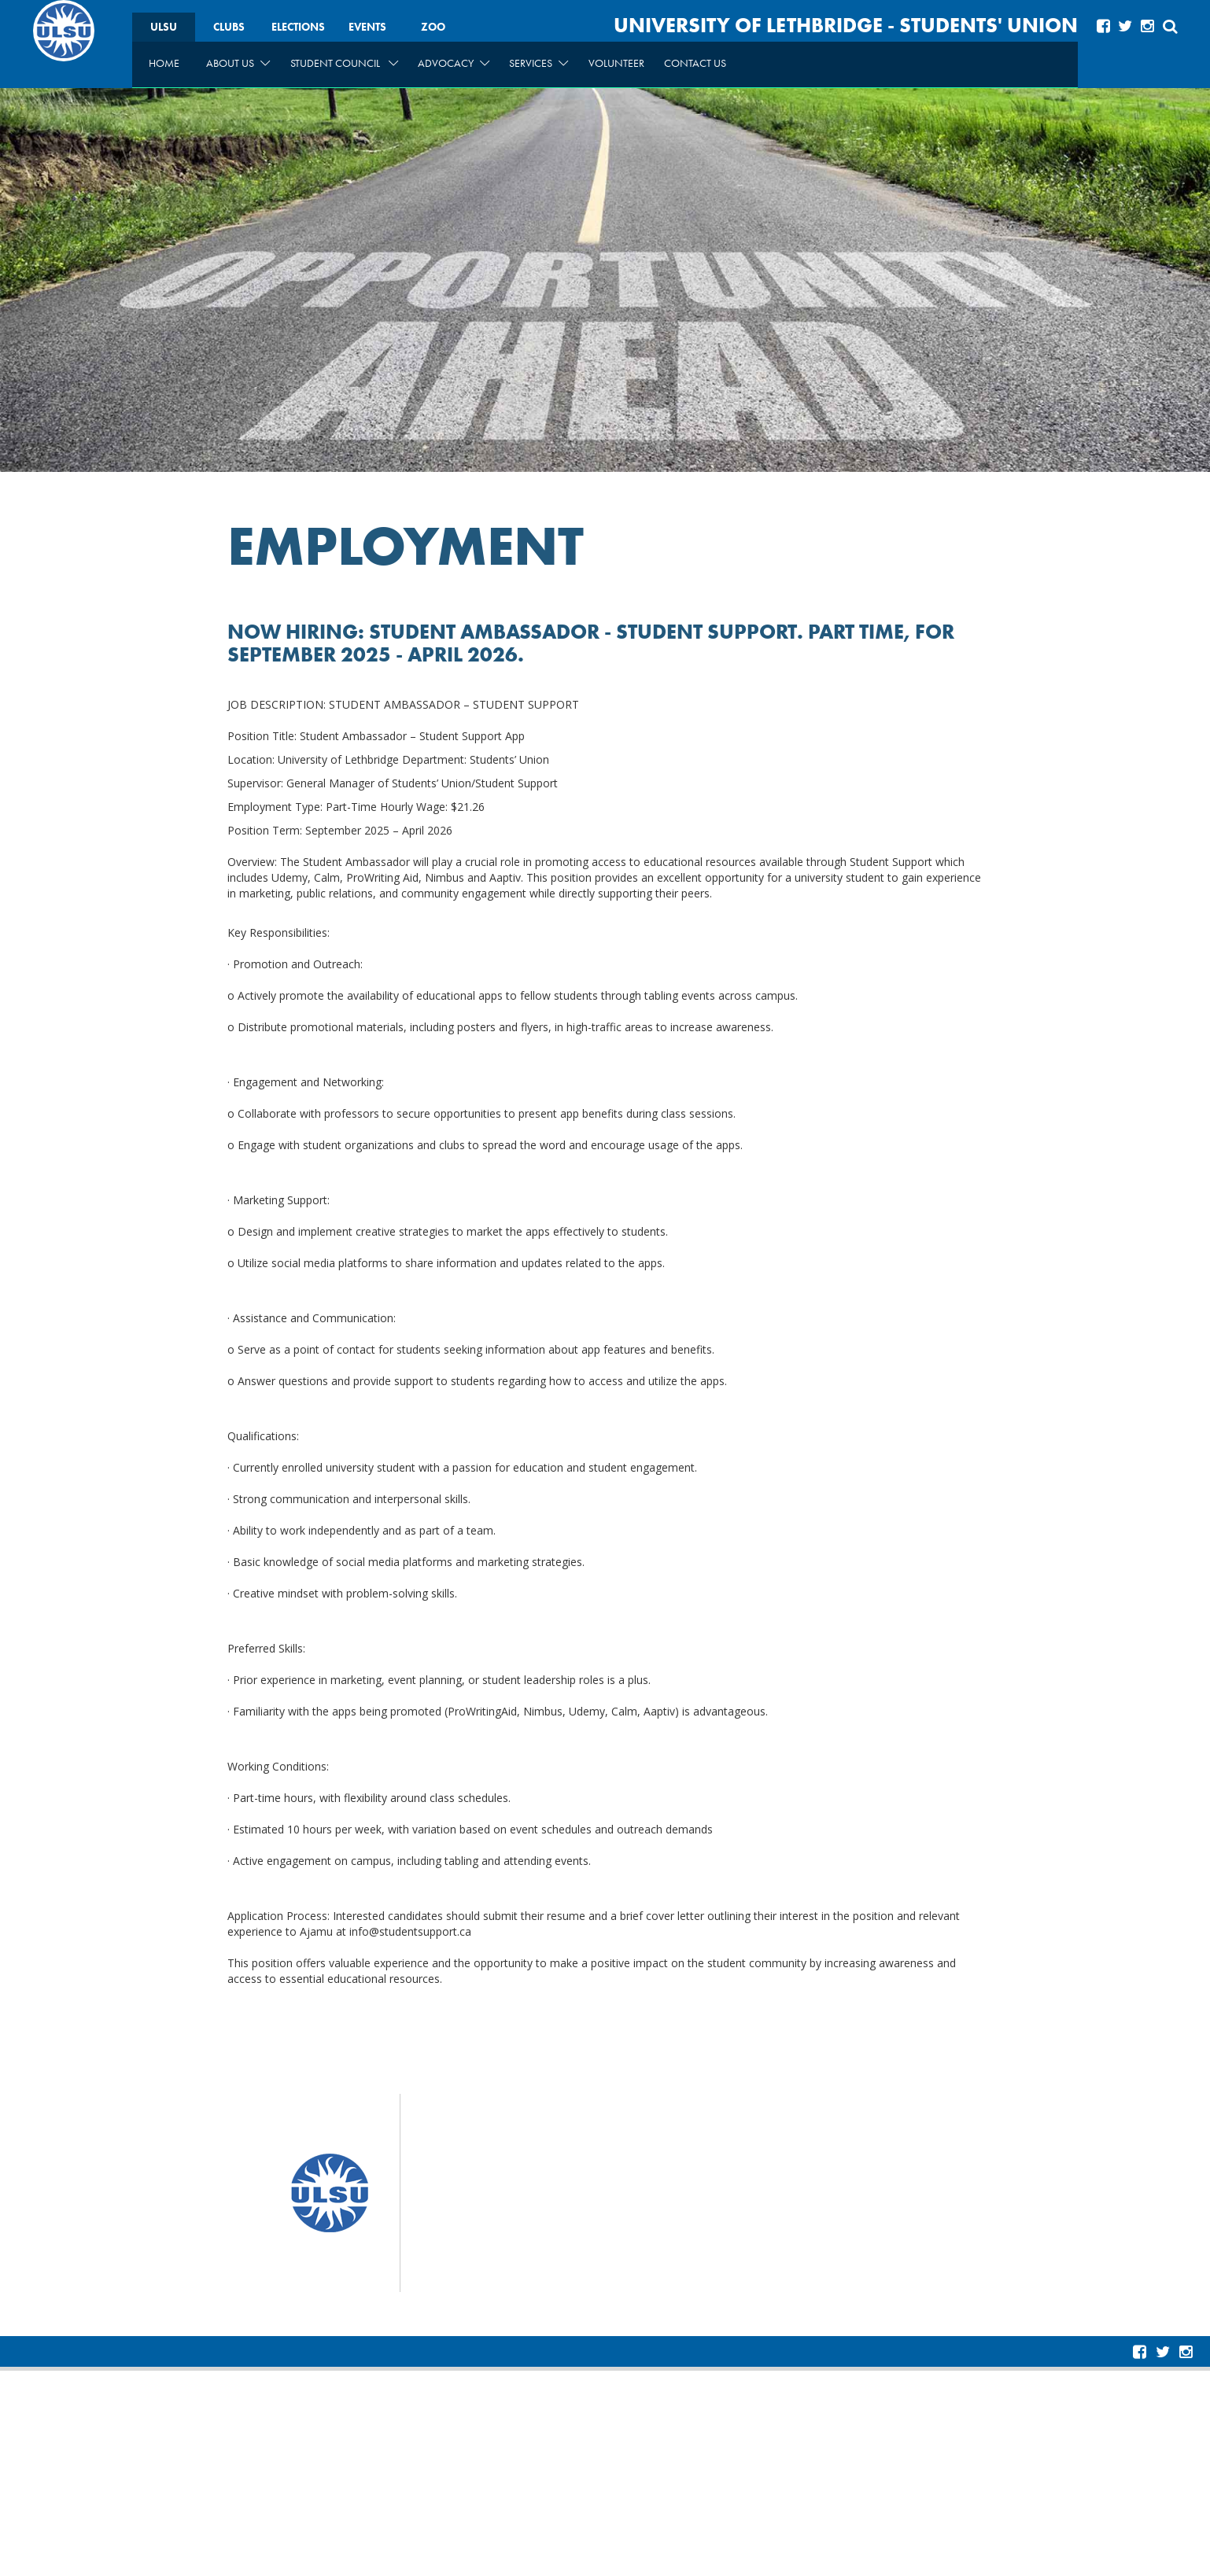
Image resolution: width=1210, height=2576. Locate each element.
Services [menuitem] (538, 63)
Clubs (229, 27)
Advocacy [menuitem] (453, 63)
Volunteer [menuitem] (616, 63)
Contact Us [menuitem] (695, 63)
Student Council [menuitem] (344, 63)
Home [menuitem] (164, 63)
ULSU (163, 27)
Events (367, 27)
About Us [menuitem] (238, 63)
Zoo (433, 27)
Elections (298, 27)
